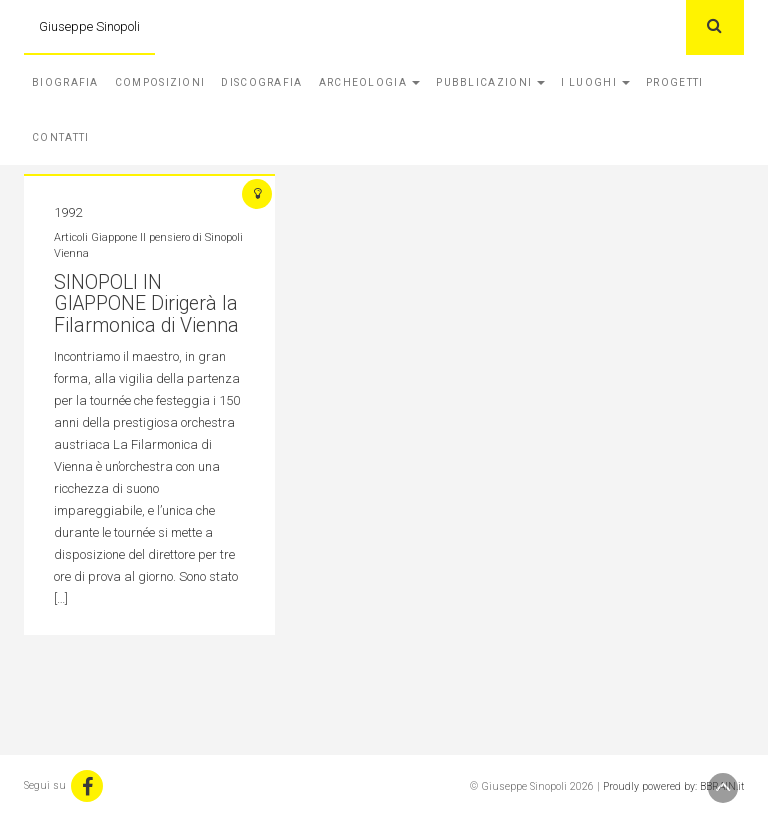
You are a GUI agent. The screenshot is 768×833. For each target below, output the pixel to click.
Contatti (60, 137)
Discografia (261, 82)
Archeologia (370, 82)
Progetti (674, 82)
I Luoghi (595, 82)
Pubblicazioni (490, 82)
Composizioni (160, 82)
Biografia (65, 82)
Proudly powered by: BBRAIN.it (673, 786)
